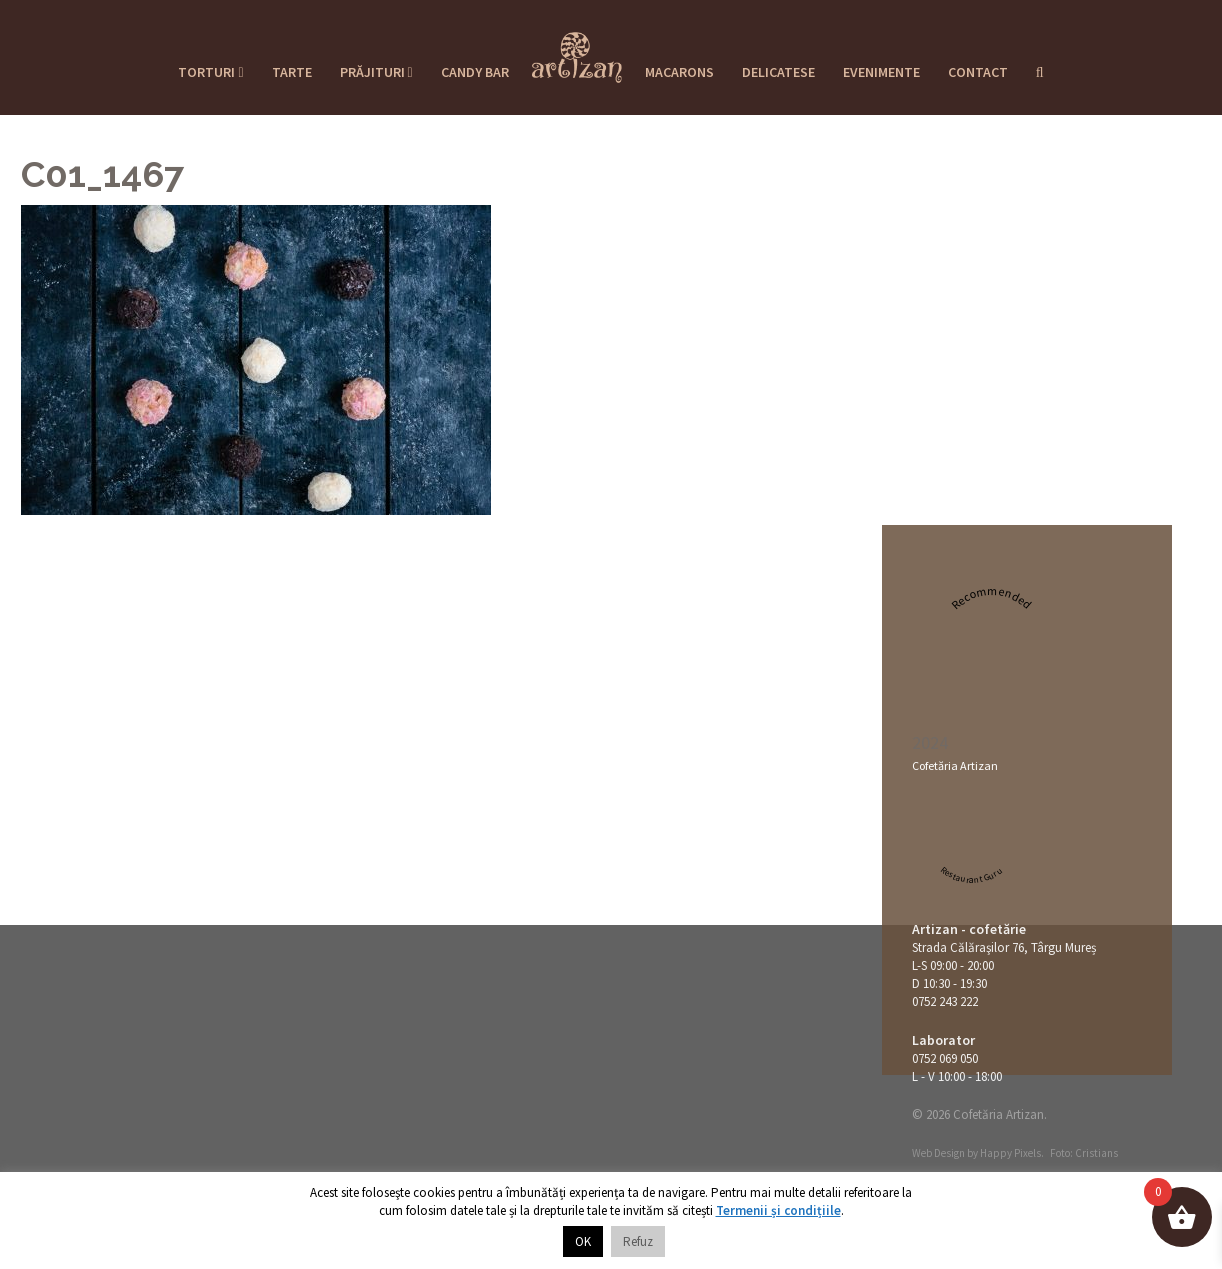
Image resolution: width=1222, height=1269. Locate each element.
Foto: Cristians (1084, 1153)
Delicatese (778, 72)
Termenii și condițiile (778, 1210)
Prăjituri (376, 72)
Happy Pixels (1010, 1153)
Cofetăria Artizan (955, 765)
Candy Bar (475, 72)
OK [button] (583, 1241)
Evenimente (881, 72)
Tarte (292, 72)
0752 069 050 (945, 1058)
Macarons (679, 72)
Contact (978, 72)
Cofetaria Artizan (577, 51)
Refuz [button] (638, 1241)
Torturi (210, 72)
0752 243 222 (945, 1001)
